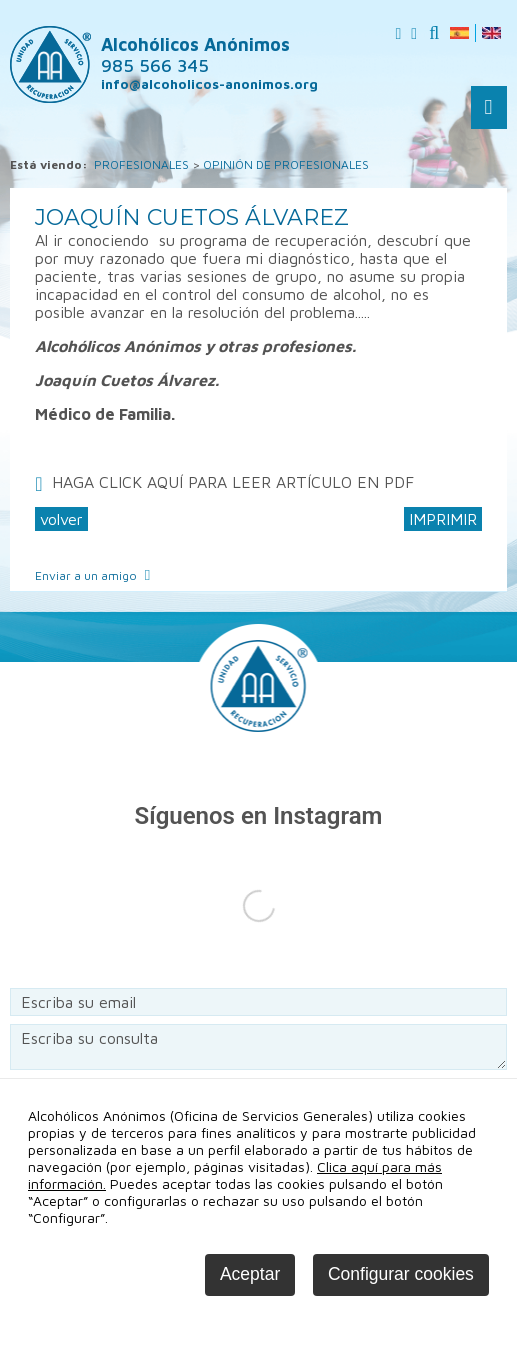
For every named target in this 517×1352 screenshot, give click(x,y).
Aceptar (250, 1274)
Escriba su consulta (258, 1047)
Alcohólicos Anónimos (195, 55)
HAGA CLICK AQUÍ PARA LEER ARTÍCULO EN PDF (233, 482)
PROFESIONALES (141, 164)
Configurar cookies (401, 1274)
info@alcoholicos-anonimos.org (209, 84)
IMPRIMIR (443, 519)
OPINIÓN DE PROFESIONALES (286, 164)
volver (61, 519)
